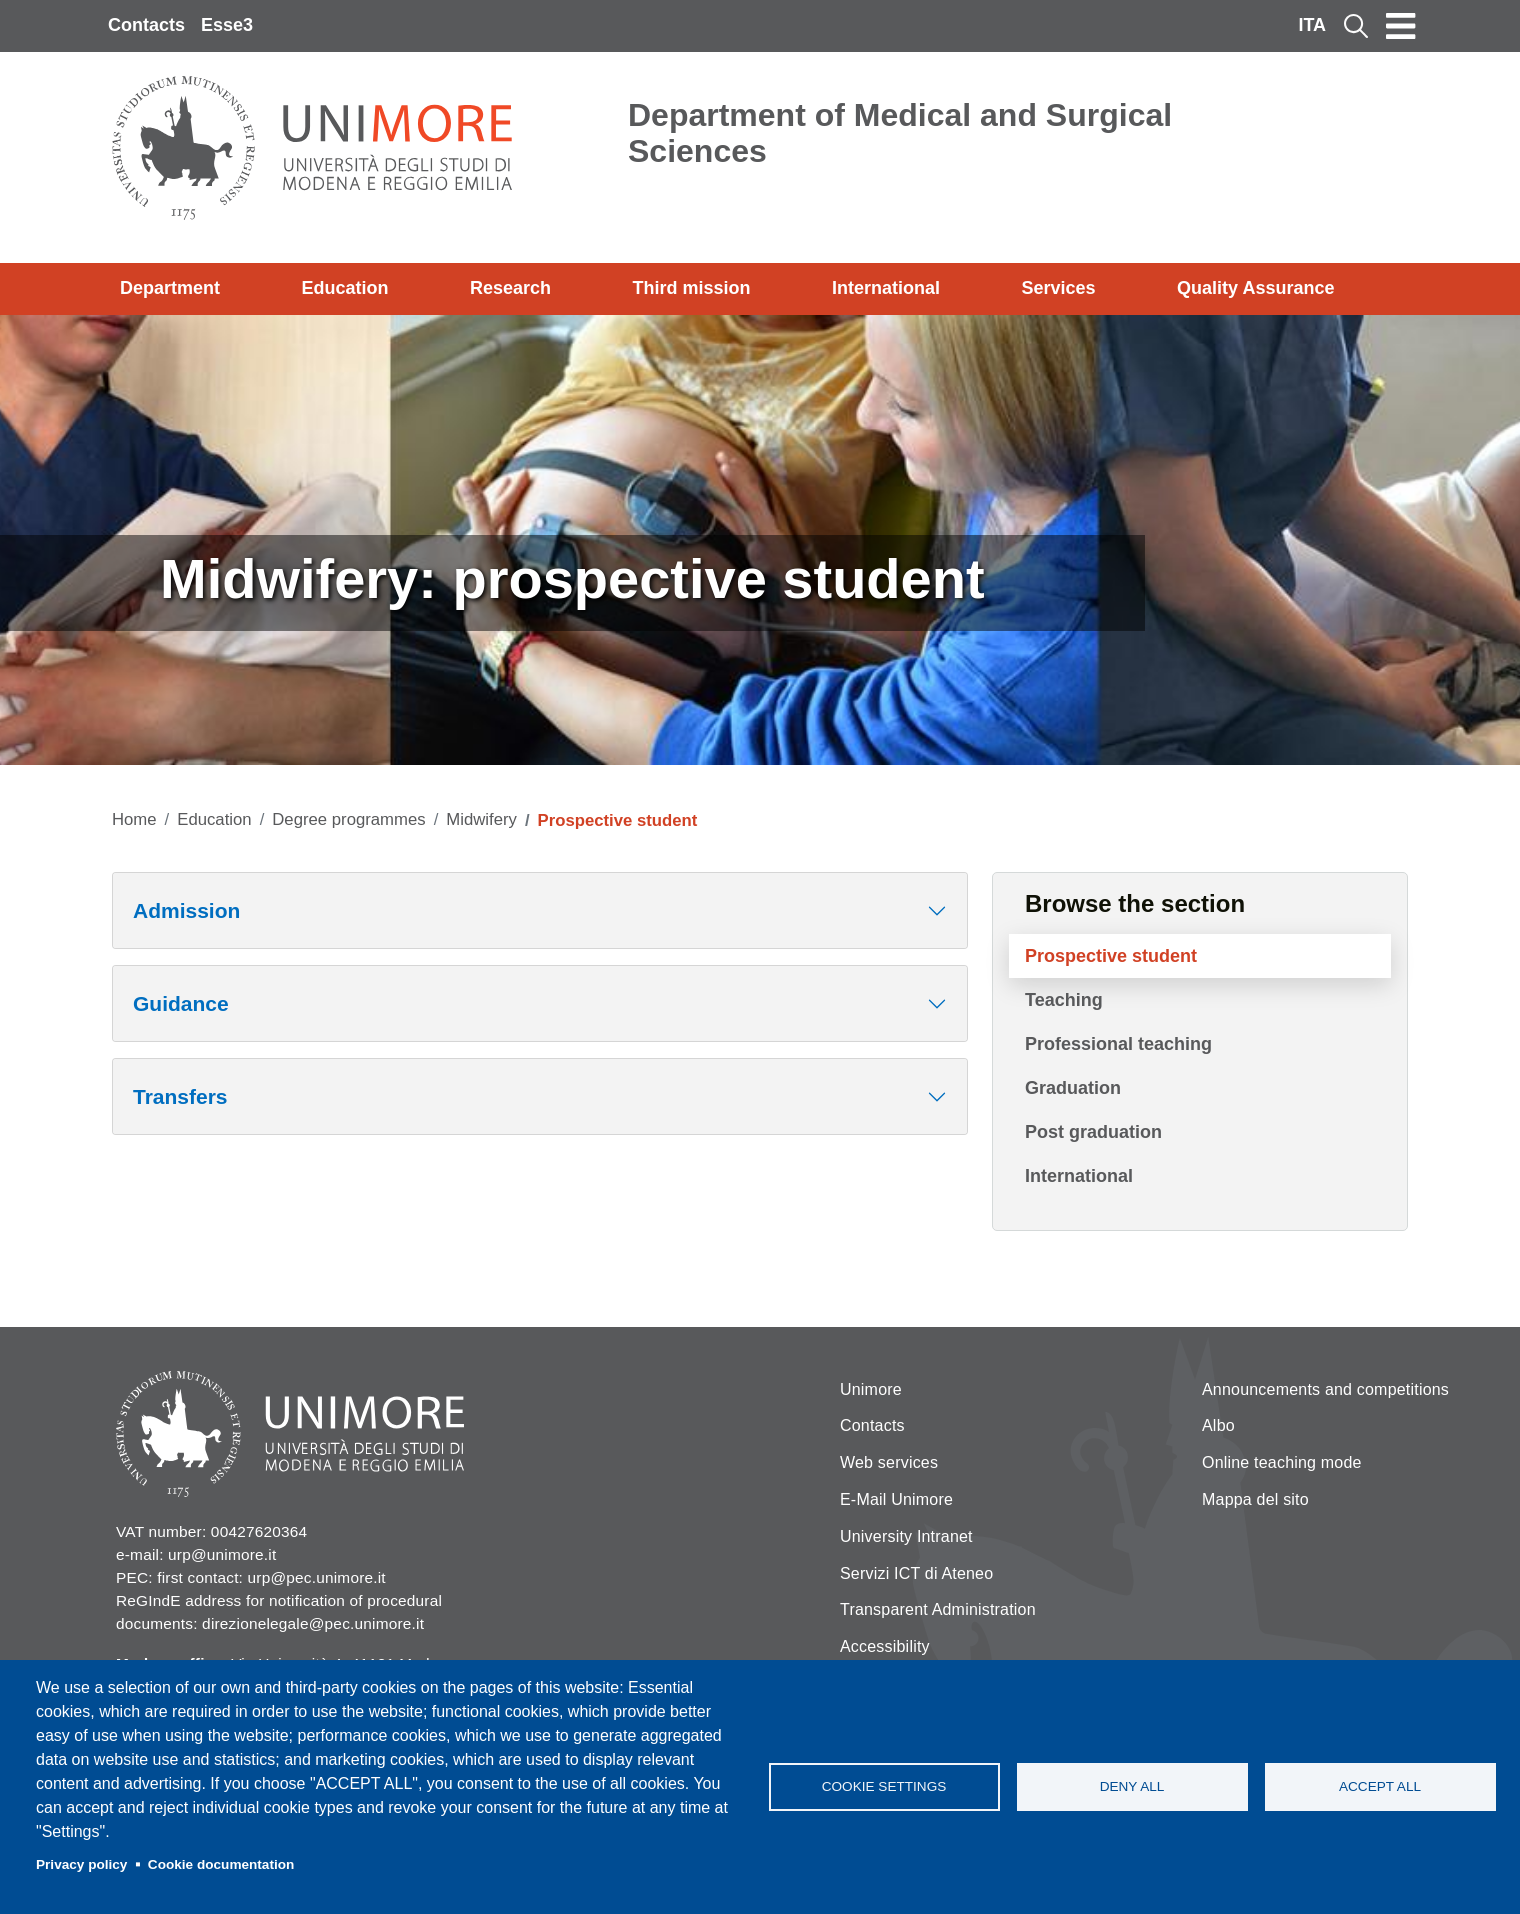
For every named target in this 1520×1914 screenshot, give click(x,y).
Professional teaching (1118, 1044)
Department (170, 288)
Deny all (1132, 1786)
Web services (889, 1462)
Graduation (1073, 1088)
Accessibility (885, 1646)
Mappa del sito (1255, 1499)
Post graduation (1093, 1132)
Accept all (1380, 1786)
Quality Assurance (1255, 288)
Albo (1218, 1425)
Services (1058, 288)
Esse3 (227, 25)
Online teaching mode (1282, 1462)
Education (345, 288)
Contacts (146, 25)
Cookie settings (884, 1786)
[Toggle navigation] (1401, 26)
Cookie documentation (221, 1864)
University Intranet (906, 1536)
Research (510, 288)
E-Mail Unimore (896, 1499)
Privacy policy (81, 1864)
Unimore (871, 1389)
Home (134, 819)
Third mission (692, 288)
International (886, 288)
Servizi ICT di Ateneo (916, 1573)
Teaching (1064, 1000)
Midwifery (481, 819)
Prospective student (1111, 956)
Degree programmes (348, 819)
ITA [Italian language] (1312, 25)
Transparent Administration (938, 1609)
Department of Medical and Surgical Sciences (900, 133)
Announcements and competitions (1325, 1389)
